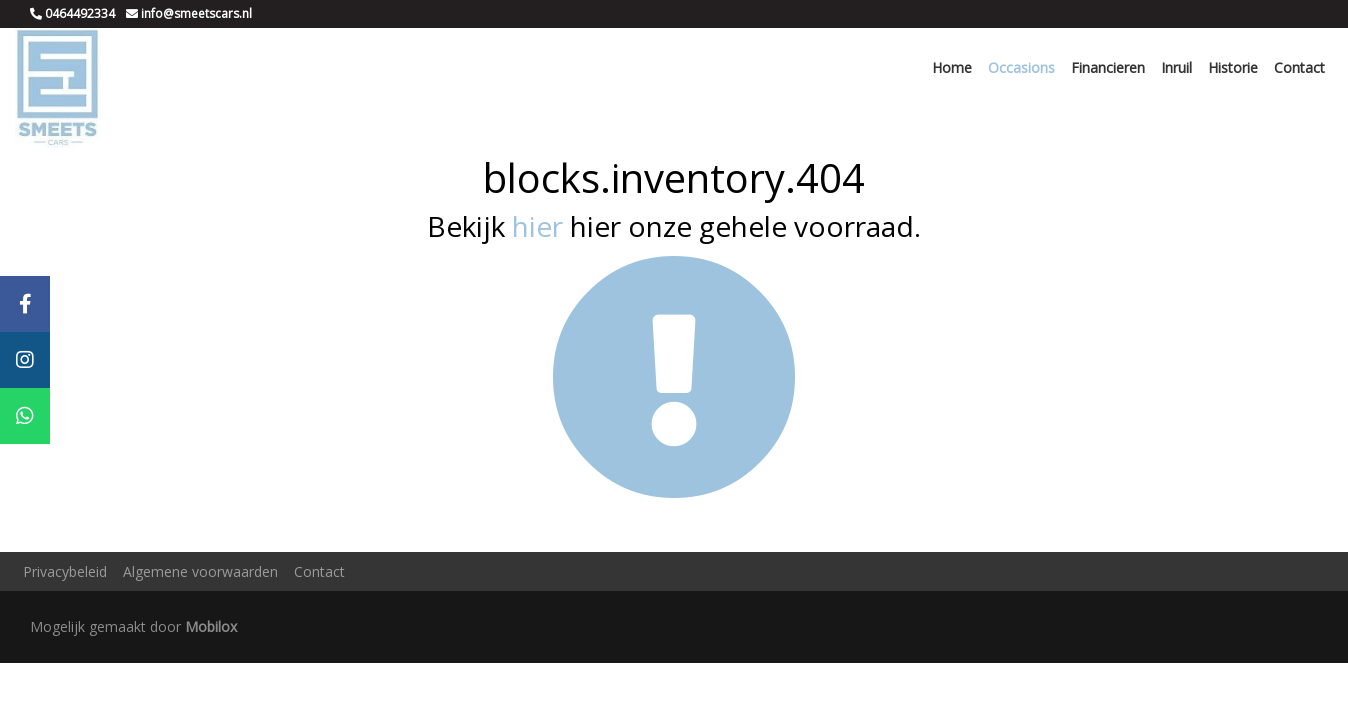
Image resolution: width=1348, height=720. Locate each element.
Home (952, 67)
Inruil (1176, 67)
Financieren (1108, 67)
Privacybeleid (65, 571)
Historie (1233, 67)
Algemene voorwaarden (200, 571)
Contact (1299, 67)
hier (537, 226)
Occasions (1021, 67)
